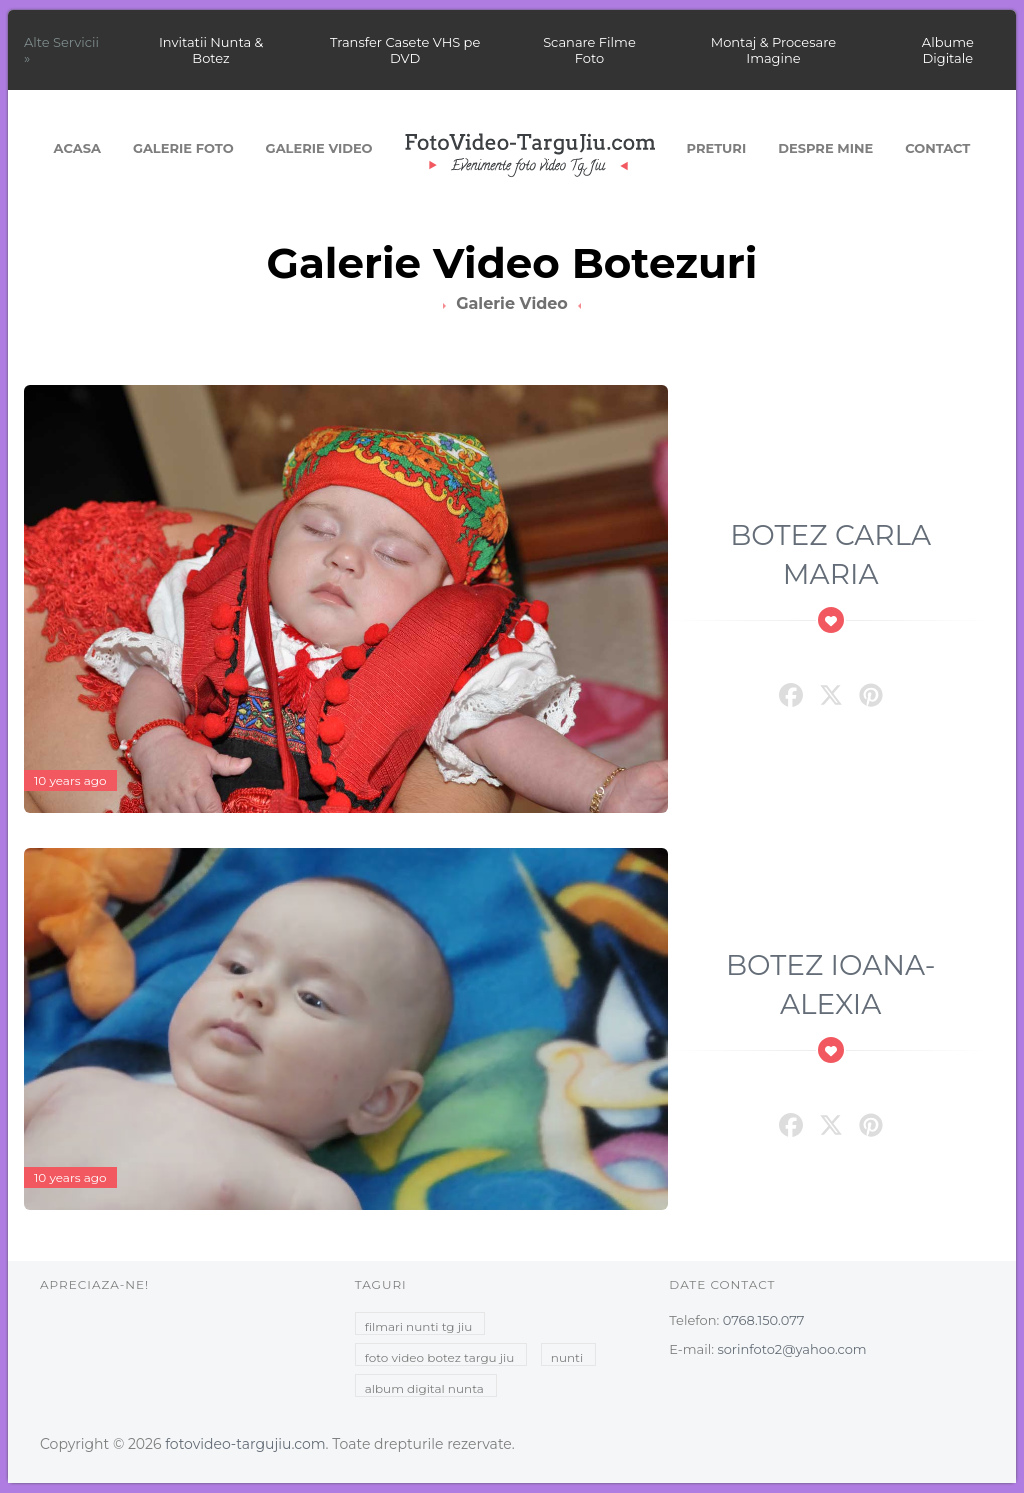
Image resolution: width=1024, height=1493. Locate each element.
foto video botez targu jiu (440, 1357)
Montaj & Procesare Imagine (773, 50)
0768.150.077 (764, 1320)
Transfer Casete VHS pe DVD (405, 50)
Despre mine (825, 148)
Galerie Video (319, 148)
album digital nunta (424, 1388)
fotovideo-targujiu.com (245, 1444)
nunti (567, 1357)
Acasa (77, 148)
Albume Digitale (948, 50)
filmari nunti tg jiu (419, 1326)
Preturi (717, 148)
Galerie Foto (183, 148)
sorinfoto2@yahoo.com (791, 1349)
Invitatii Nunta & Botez (211, 50)
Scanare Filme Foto (589, 50)
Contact (937, 148)
